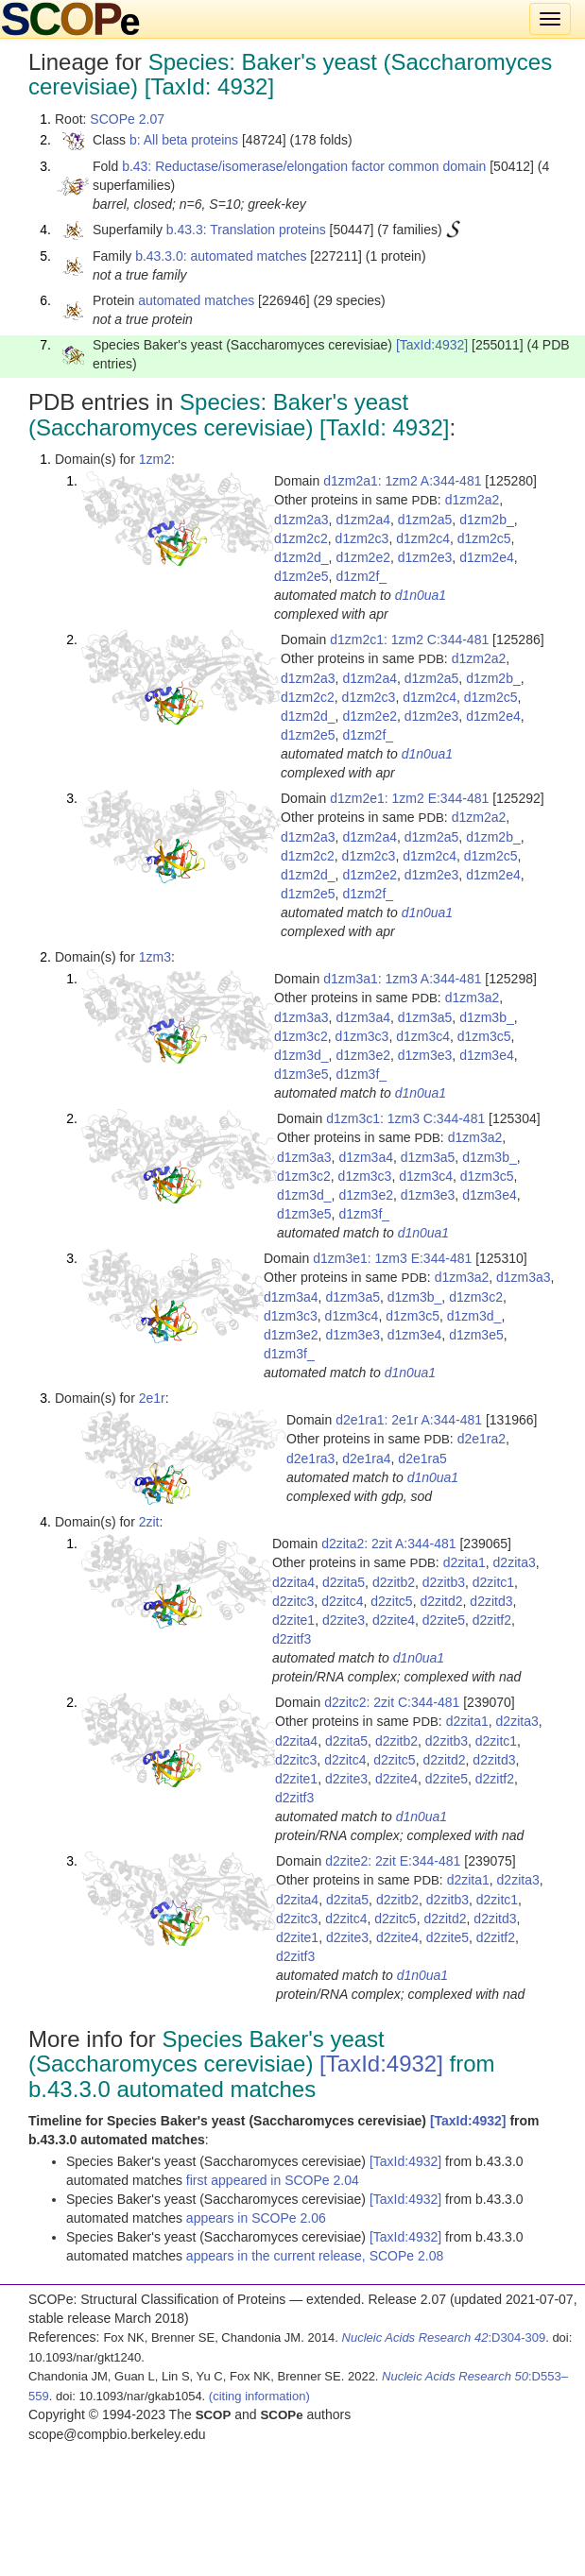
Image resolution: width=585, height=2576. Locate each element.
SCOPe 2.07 (127, 119)
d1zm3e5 (301, 1074)
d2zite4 (393, 1620)
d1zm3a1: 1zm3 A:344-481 (402, 978)
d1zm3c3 (362, 1036)
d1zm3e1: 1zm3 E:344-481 (392, 1258)
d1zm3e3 (425, 1055)
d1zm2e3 (425, 557)
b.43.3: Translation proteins (246, 229)
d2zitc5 (391, 1601)
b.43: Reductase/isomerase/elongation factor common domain (304, 166)
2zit (149, 1521)
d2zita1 (464, 1562)
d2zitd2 (441, 1601)
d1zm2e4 (486, 557)
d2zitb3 (443, 1582)
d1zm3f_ (361, 1074)
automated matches (196, 300)
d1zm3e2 (363, 1055)
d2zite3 (343, 1620)
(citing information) (259, 2396)
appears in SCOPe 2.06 (256, 2218)
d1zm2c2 (301, 538)
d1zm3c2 (301, 1036)
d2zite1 (293, 1620)
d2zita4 (293, 1582)
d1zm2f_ (361, 576)
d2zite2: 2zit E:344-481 (392, 1860)
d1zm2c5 (484, 538)
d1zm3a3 (301, 1017)
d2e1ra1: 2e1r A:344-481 (409, 1419)
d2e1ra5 (422, 1458)
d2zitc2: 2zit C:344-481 (391, 1702)
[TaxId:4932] (432, 344)
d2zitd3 (491, 1601)
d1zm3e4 (486, 1055)
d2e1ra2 (481, 1438)
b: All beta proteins (183, 139)
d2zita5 (343, 1582)
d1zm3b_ (486, 1017)
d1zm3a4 (363, 1017)
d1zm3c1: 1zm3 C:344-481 (405, 1118)
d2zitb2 (393, 1582)
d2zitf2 (492, 1620)
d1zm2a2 (472, 499)
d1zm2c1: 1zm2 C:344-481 (409, 639)
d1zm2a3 (301, 519)
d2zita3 (514, 1562)
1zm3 (155, 956)
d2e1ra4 (366, 1458)
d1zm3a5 (425, 1017)
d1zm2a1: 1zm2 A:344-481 (402, 480)
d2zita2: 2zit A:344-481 (388, 1543)
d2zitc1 (493, 1582)
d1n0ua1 (421, 595)
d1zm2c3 (362, 538)
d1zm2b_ (486, 519)
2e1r (152, 1398)
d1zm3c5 (484, 1036)
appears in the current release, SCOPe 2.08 (314, 2255)
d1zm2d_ (301, 557)
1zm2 (155, 459)
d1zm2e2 (363, 557)
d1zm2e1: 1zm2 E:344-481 (409, 798)
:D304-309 (444, 2337)
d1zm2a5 (425, 519)
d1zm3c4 (423, 1036)
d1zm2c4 (423, 538)
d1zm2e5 (301, 576)
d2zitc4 (342, 1601)
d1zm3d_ (301, 1055)
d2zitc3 (293, 1601)
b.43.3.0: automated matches (220, 256)
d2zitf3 (291, 1638)
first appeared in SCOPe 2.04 (272, 2180)
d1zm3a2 (472, 997)
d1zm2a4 (363, 519)
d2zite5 (443, 1620)
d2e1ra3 (310, 1458)
